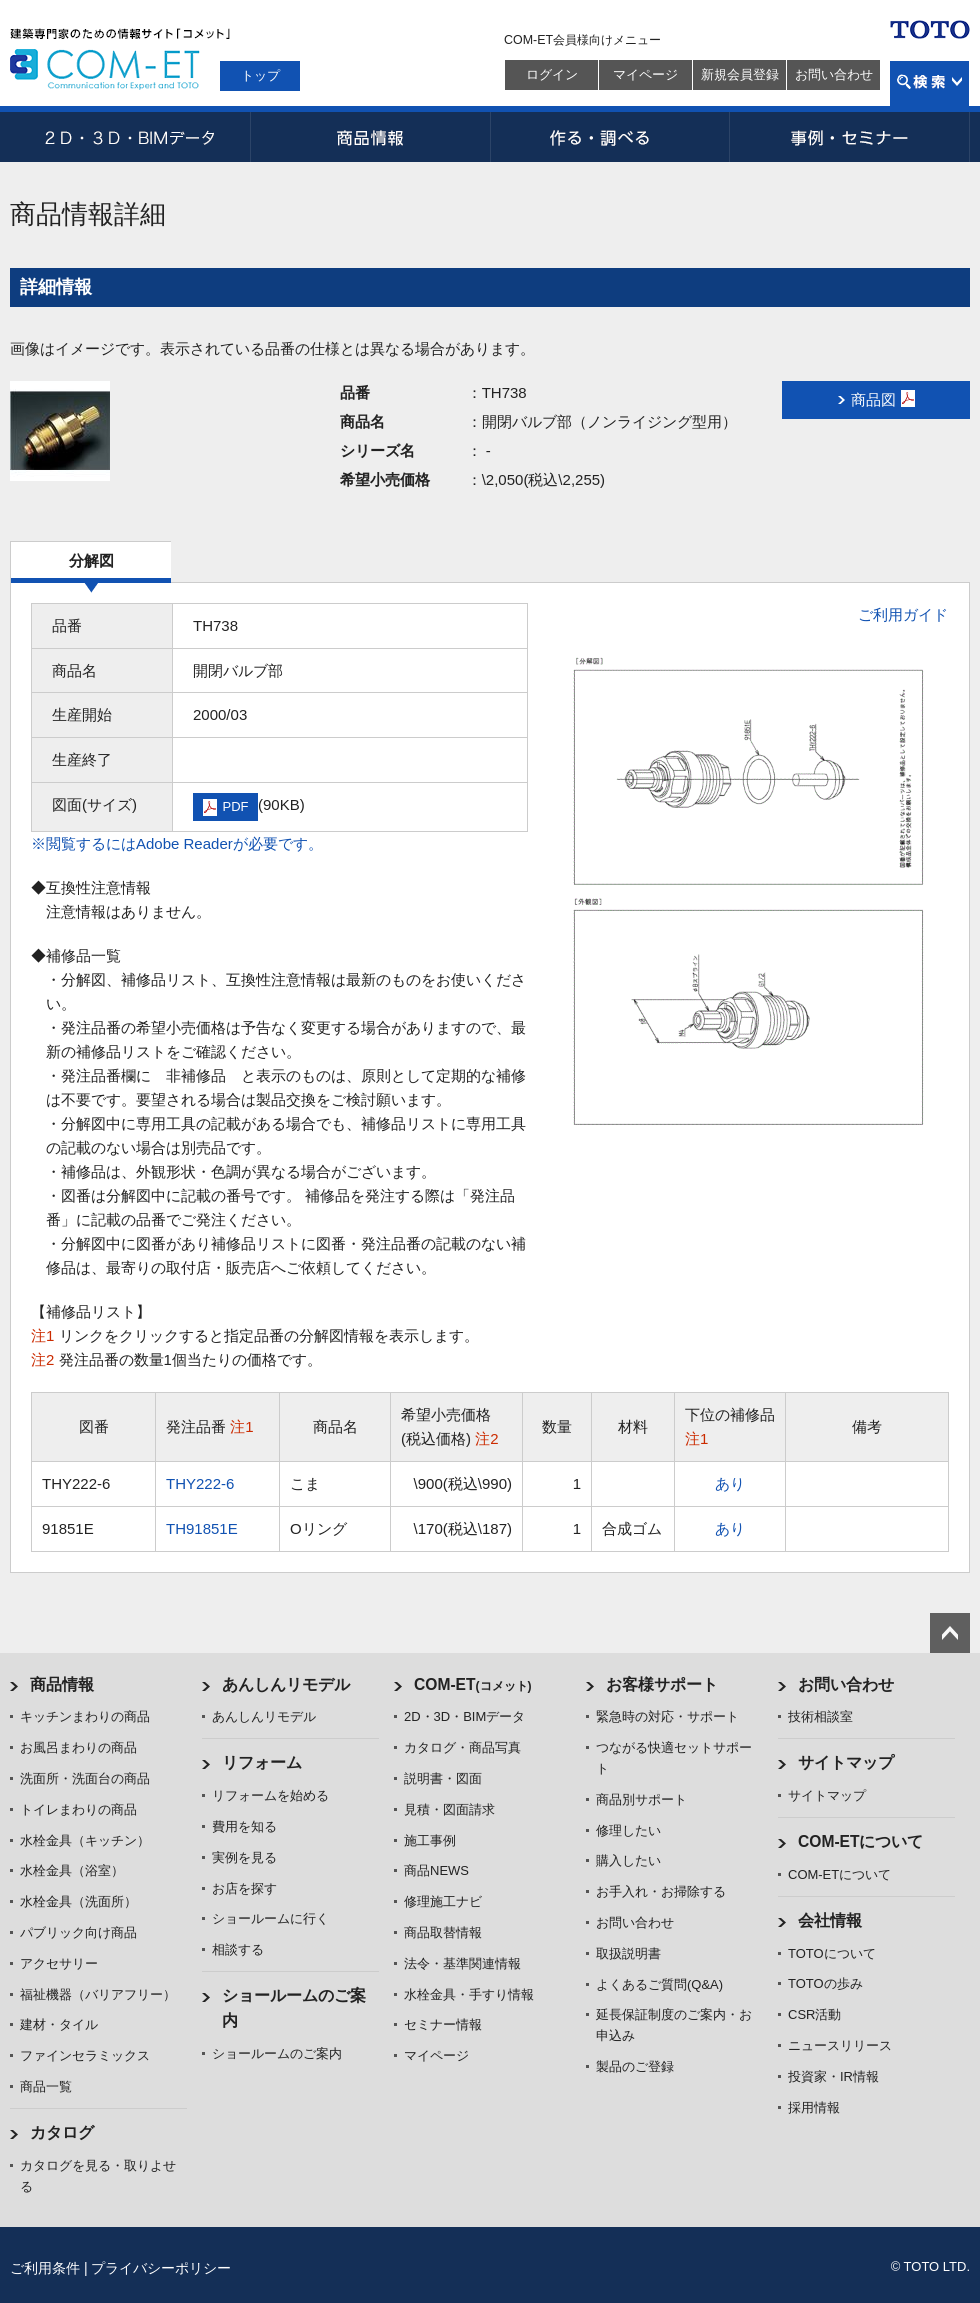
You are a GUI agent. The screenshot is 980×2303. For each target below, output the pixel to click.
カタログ (62, 2132)
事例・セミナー (850, 137)
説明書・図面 (443, 1778)
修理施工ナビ (443, 1901)
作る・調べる (610, 137)
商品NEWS (436, 1870)
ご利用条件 (45, 2268)
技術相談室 (820, 1716)
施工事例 (430, 1840)
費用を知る (244, 1826)
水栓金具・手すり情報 (469, 1994)
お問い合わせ (834, 74)
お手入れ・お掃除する (661, 1891)
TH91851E (202, 1528)
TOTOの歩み (825, 1983)
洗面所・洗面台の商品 (85, 1778)
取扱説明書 (628, 1953)
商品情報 (370, 137)
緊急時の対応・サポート (667, 1716)
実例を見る (244, 1857)
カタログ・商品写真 (462, 1747)
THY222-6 (200, 1483)
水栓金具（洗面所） (78, 1901)
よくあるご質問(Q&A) (659, 1984)
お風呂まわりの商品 (78, 1747)
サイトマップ (846, 1762)
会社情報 (830, 1920)
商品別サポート (641, 1799)
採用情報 (814, 2107)
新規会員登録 (740, 74)
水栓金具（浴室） (72, 1870)
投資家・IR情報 (833, 2076)
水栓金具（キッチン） (85, 1840)
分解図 (91, 560)
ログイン (552, 74)
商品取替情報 (443, 1932)
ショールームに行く (270, 1918)
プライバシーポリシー (161, 2268)
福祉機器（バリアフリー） (98, 1994)
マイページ (645, 74)
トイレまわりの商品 (78, 1809)
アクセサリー (59, 1963)
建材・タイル (59, 2024)
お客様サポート (662, 1684)
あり (730, 1483)
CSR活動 (814, 2014)
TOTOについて (832, 1953)
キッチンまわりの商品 (85, 1716)
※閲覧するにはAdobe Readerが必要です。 (177, 843)
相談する (238, 1949)
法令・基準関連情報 (462, 1963)
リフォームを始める (270, 1795)
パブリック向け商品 (78, 1932)
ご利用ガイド (903, 614)
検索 (929, 83)
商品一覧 (46, 2086)
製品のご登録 (635, 2066)
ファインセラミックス (85, 2055)
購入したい (628, 1860)
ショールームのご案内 (277, 2053)
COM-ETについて (861, 1841)
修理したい (628, 1830)
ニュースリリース (840, 2045)
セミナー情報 (443, 2024)
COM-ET (473, 1684)
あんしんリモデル (286, 1684)
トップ (260, 75)
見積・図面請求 (449, 1809)
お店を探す (244, 1888)
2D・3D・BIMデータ (130, 137)
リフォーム (262, 1762)
